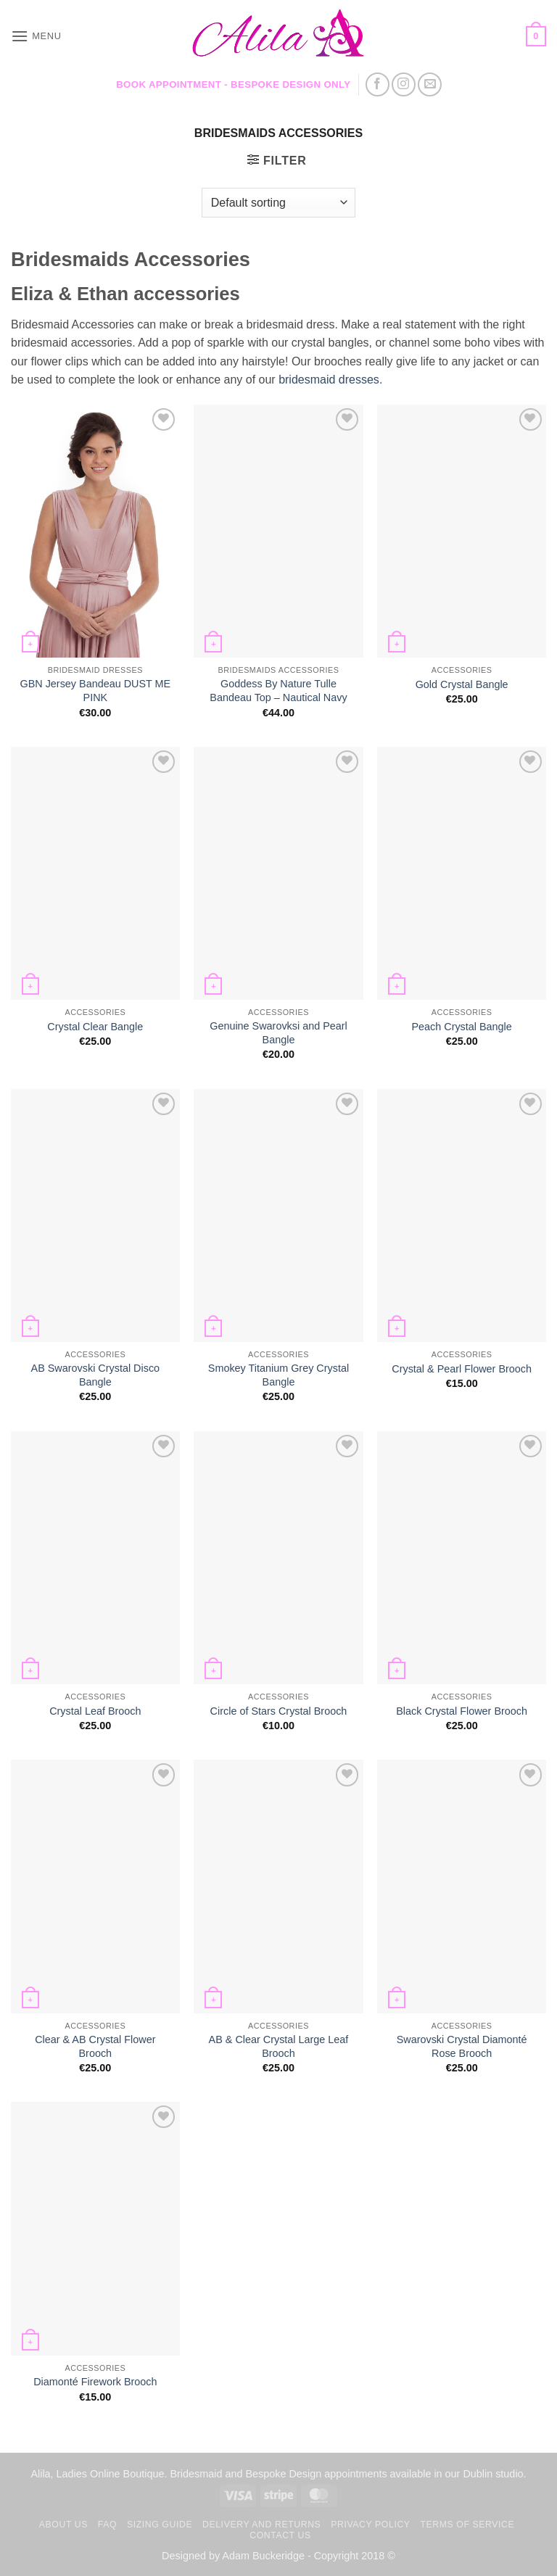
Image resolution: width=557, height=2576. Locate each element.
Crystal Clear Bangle (95, 1026)
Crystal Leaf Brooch (95, 1711)
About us (63, 2524)
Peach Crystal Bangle (461, 1026)
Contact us (280, 2535)
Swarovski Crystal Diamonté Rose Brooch (462, 2046)
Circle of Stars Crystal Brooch (278, 1711)
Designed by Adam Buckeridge (233, 2555)
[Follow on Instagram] (404, 84)
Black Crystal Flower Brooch (461, 1711)
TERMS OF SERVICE (467, 2524)
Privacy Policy (370, 2524)
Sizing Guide (159, 2524)
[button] (36, 36)
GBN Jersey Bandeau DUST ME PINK (95, 690)
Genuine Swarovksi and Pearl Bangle (278, 1032)
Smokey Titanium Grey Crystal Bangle (278, 1375)
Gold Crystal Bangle (462, 684)
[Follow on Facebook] (377, 84)
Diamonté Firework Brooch (95, 2381)
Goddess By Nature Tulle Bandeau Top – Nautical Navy (278, 690)
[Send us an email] (430, 84)
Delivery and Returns (261, 2524)
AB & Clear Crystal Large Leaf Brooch (279, 2046)
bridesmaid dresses (328, 379)
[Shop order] (278, 202)
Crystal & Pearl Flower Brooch (462, 1369)
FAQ (107, 2524)
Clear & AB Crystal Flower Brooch (95, 2046)
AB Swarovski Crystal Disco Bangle (95, 1375)
